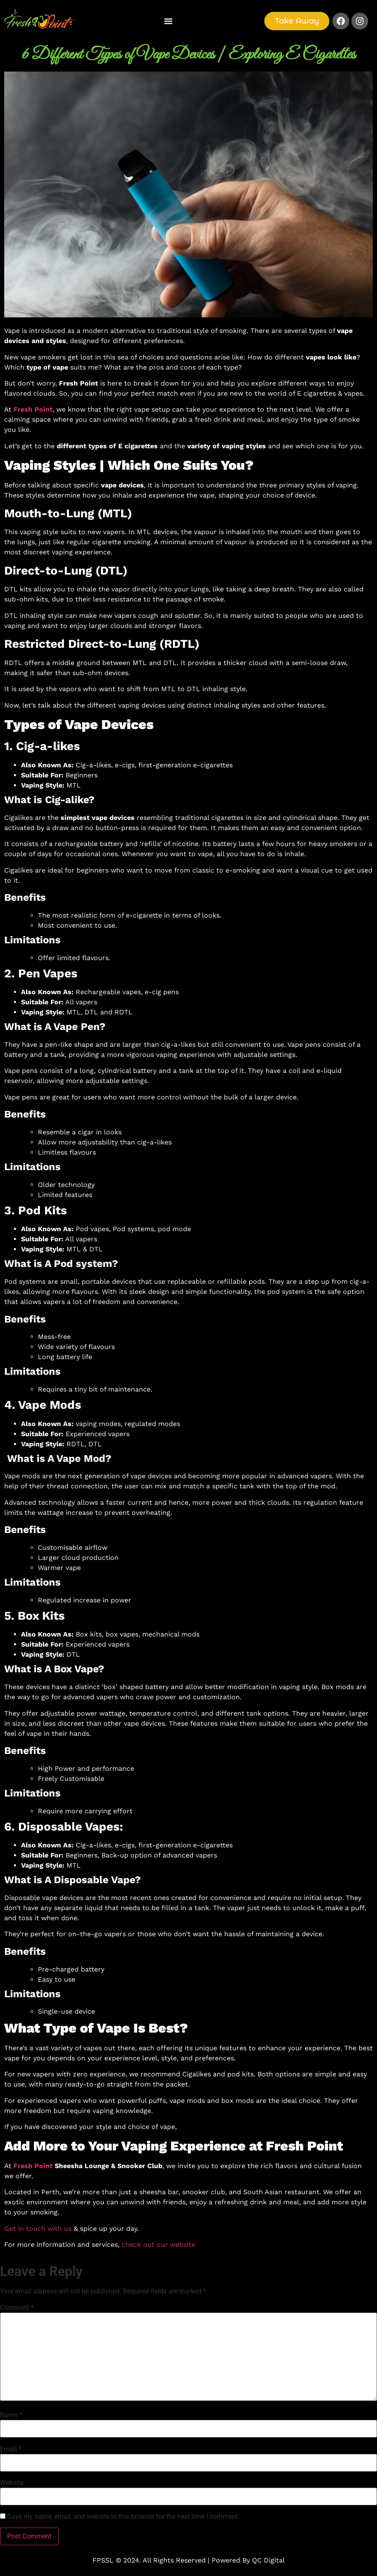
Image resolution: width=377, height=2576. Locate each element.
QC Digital (268, 2560)
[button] (168, 21)
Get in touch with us (38, 2229)
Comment (17, 2308)
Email (10, 2449)
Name (11, 2415)
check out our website (158, 2245)
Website (12, 2483)
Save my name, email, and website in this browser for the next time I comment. (123, 2516)
